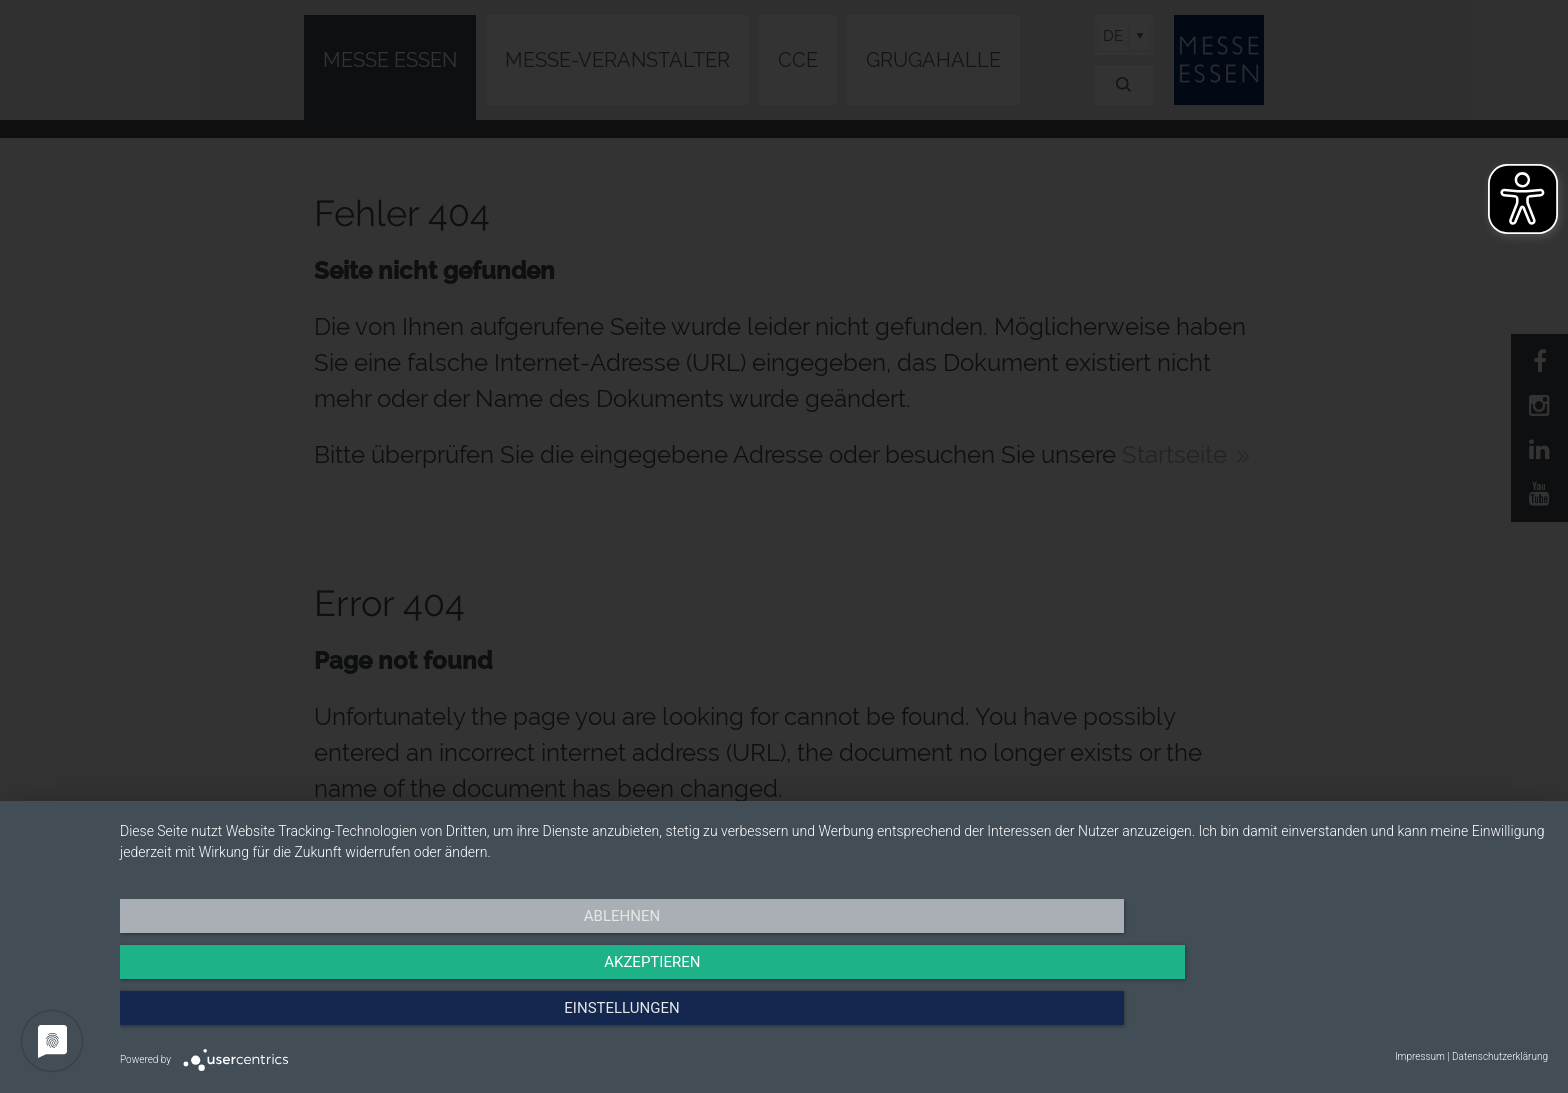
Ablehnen (334, 1018)
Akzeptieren (834, 1018)
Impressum (1420, 1056)
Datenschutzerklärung (1500, 1056)
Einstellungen (1333, 1018)
